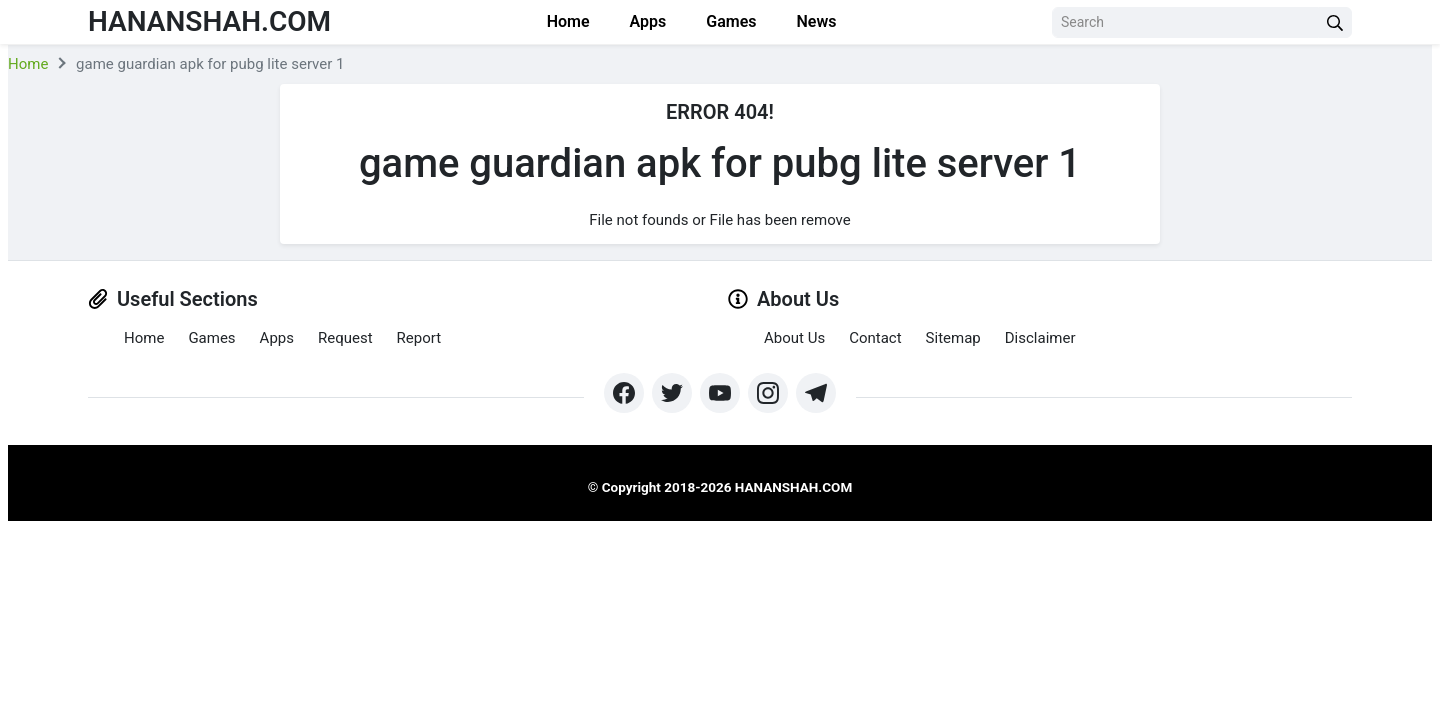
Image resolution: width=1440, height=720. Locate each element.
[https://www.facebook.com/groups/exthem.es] (624, 393)
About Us (794, 338)
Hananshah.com (209, 21)
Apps (648, 21)
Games (731, 21)
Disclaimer (1040, 338)
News (816, 21)
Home (568, 21)
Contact (875, 338)
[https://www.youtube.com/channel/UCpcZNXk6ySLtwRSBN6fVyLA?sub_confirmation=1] (720, 393)
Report (419, 338)
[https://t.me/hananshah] (816, 393)
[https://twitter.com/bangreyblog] (672, 393)
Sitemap (953, 338)
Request (345, 338)
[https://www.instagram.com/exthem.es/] (768, 393)
